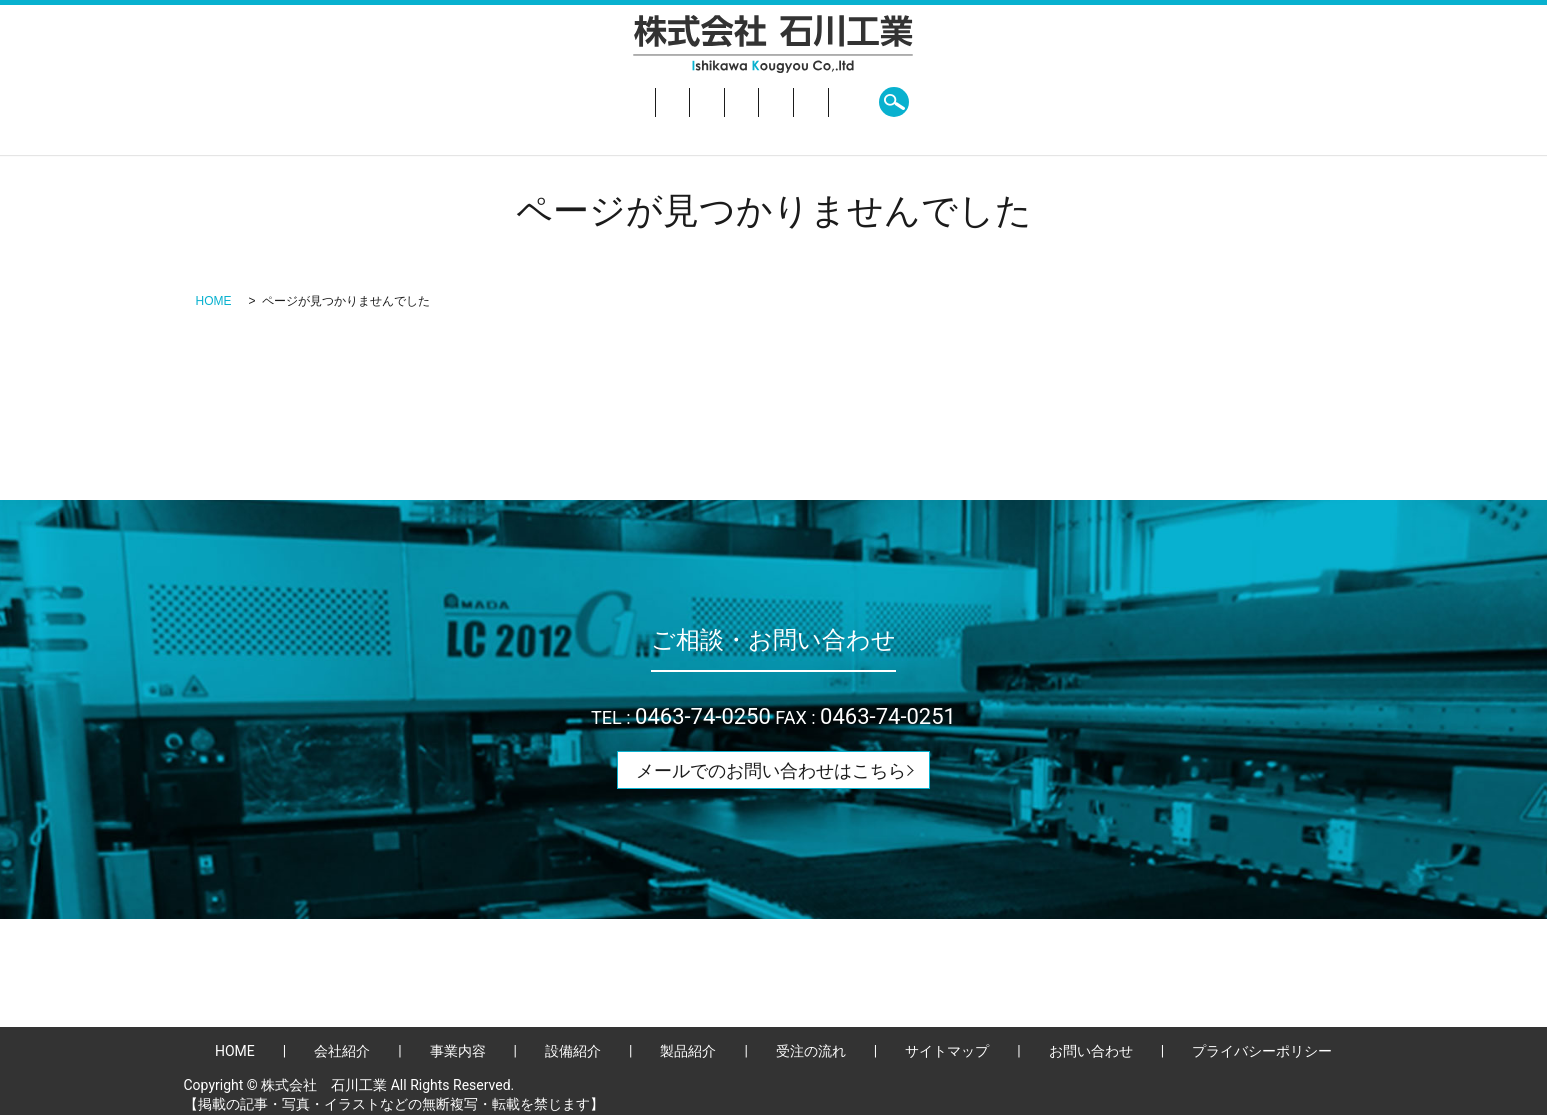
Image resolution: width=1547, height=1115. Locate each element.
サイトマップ (947, 1051)
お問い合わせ (1012, 102)
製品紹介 (803, 102)
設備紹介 (713, 102)
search (1103, 102)
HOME (449, 102)
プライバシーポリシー (1262, 1051)
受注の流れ (901, 102)
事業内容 (622, 102)
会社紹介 (531, 102)
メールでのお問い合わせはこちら (771, 770)
